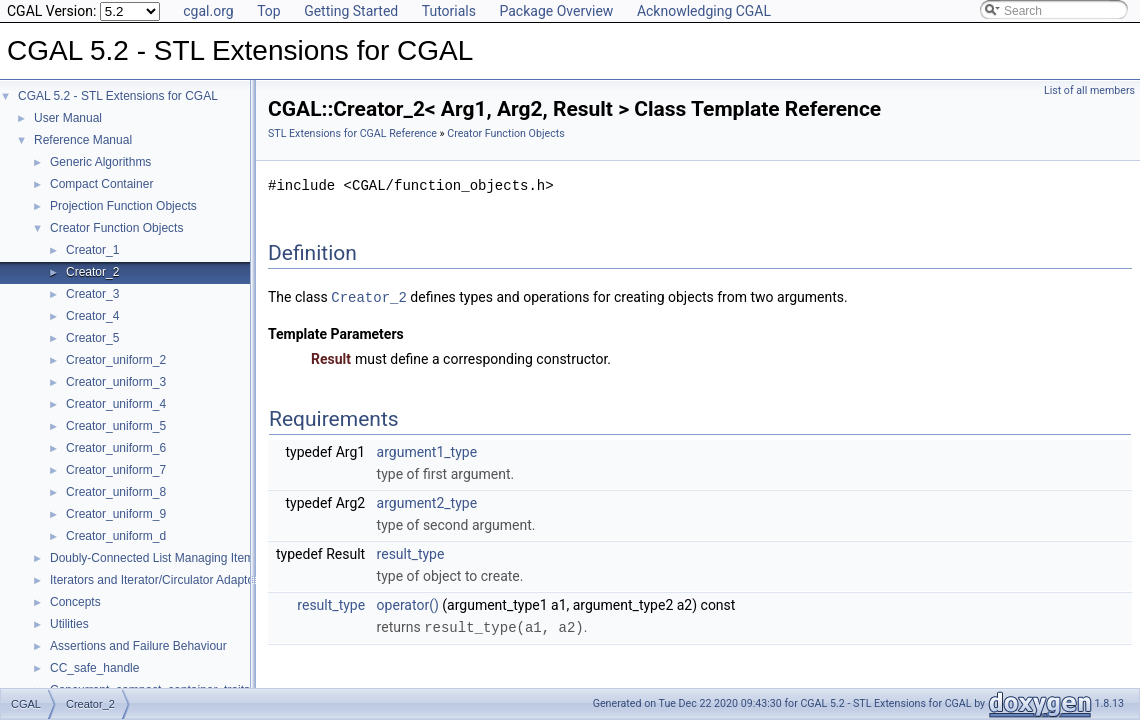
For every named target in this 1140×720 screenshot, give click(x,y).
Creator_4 (92, 316)
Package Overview (556, 11)
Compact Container (101, 184)
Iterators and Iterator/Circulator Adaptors (157, 580)
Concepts (75, 602)
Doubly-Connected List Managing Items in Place (178, 558)
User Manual (68, 118)
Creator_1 (92, 250)
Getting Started (351, 11)
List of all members (1089, 90)
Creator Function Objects (116, 228)
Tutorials (449, 11)
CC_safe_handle (94, 668)
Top (269, 11)
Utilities (69, 624)
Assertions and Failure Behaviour (138, 646)
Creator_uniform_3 (116, 382)
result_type (411, 553)
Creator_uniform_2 (116, 360)
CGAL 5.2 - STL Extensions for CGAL (118, 96)
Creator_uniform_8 (116, 492)
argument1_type (427, 451)
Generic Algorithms (100, 162)
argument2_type (427, 502)
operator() (408, 604)
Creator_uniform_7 (116, 470)
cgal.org (208, 11)
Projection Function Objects (123, 206)
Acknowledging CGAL (704, 11)
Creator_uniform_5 (116, 426)
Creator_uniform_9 (116, 514)
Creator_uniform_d (116, 536)
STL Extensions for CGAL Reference (352, 133)
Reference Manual (83, 140)
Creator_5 (92, 338)
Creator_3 (92, 294)
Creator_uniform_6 (116, 448)
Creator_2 (92, 272)
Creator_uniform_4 (116, 404)
